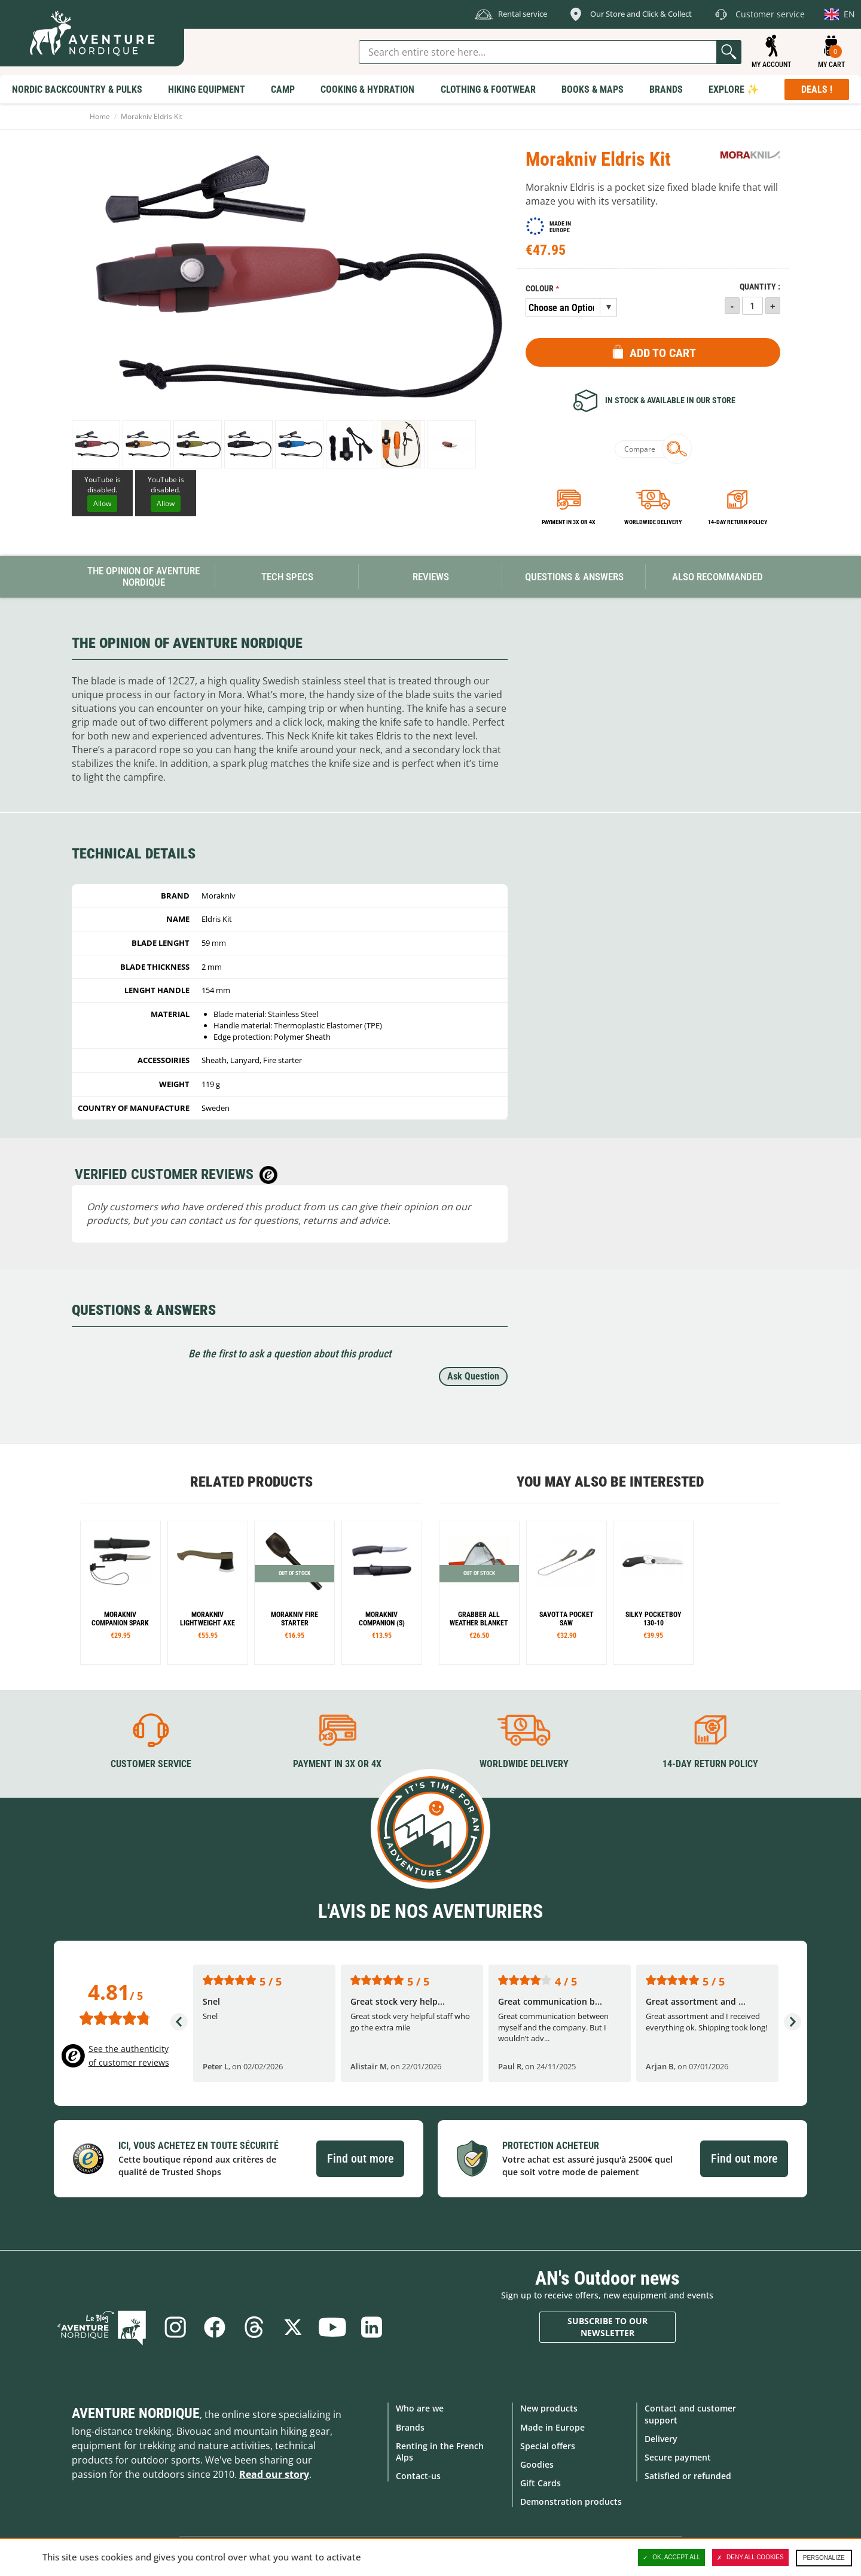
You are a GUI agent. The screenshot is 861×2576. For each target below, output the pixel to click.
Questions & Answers (574, 577)
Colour (540, 289)
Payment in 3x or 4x (569, 522)
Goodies (537, 2464)
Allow (102, 503)
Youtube (332, 2327)
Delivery (661, 2438)
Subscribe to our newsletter (607, 2327)
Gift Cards (540, 2483)
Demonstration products (571, 2501)
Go (728, 52)
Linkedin (372, 2327)
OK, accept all (671, 2557)
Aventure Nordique (136, 2413)
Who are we (420, 2408)
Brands (410, 2426)
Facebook (214, 2327)
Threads (253, 2327)
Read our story (274, 2474)
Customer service (151, 1764)
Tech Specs (287, 577)
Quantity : (760, 287)
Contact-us (418, 2475)
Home (100, 116)
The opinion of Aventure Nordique (143, 576)
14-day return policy (737, 522)
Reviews (431, 577)
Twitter (293, 2327)
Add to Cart (663, 353)
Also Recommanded (717, 577)
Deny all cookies (750, 2557)
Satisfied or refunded (688, 2475)
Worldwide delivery (653, 522)
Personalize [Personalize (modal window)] (824, 2557)
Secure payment (678, 2457)
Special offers (547, 2446)
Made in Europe (552, 2426)
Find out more (360, 2158)
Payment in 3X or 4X (337, 1764)
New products (549, 2408)
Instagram (175, 2327)
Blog (102, 2327)
